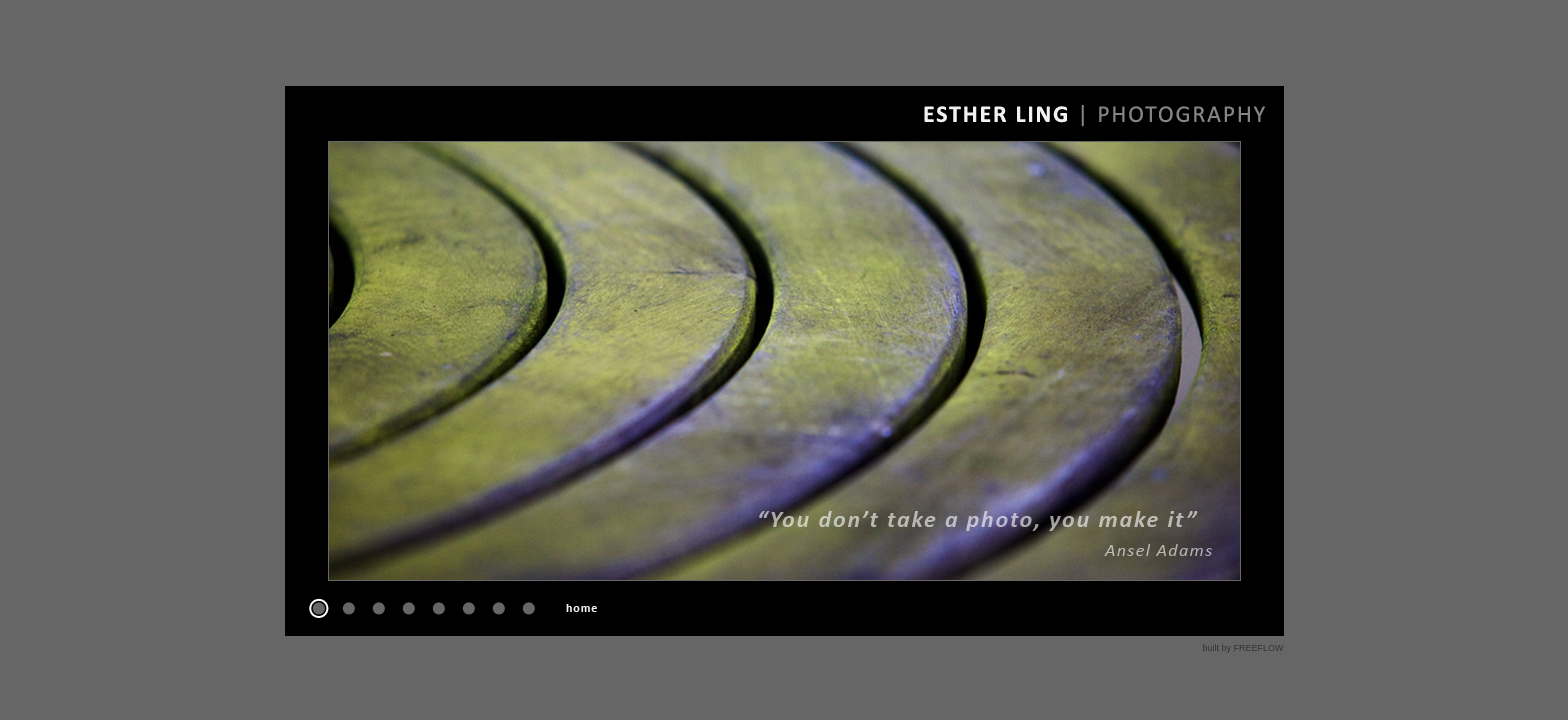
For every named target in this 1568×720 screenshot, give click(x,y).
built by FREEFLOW (1242, 648)
